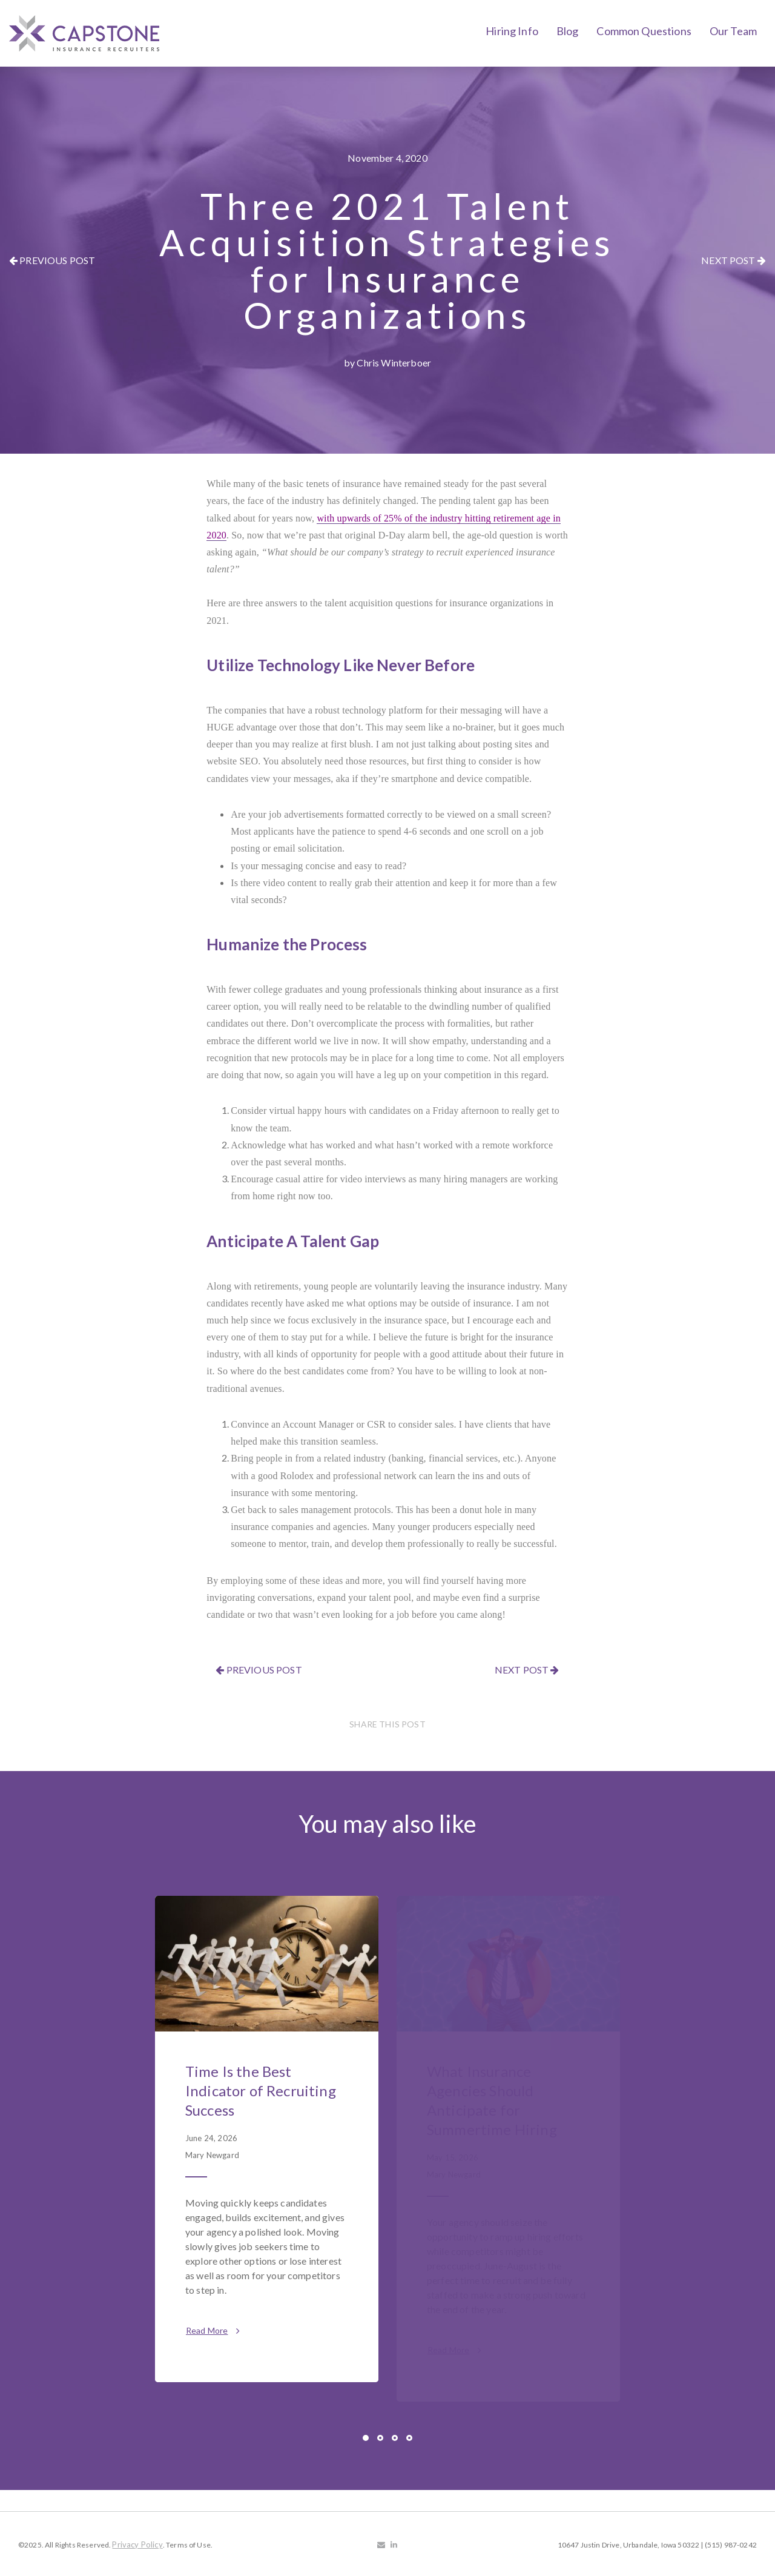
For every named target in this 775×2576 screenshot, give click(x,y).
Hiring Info (512, 31)
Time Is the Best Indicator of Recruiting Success (260, 2090)
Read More (213, 2330)
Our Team (733, 31)
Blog (567, 31)
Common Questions (643, 31)
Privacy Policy (137, 2544)
